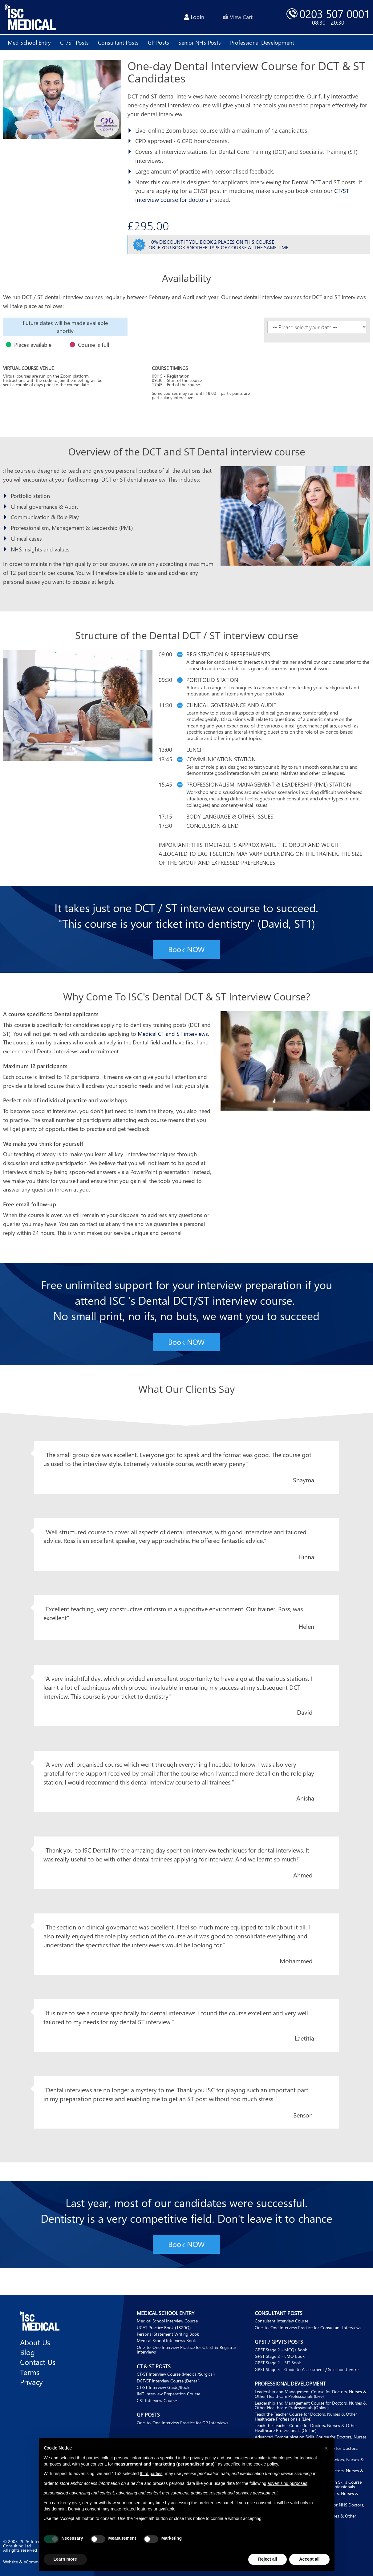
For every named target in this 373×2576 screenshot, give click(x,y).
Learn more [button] (65, 2559)
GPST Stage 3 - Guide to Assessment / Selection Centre (307, 2369)
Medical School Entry (165, 2313)
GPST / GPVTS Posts (279, 2342)
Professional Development (290, 2384)
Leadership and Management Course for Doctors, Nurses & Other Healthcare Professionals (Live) (311, 2394)
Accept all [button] (309, 2559)
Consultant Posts (278, 2313)
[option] (65, 327)
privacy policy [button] (203, 2457)
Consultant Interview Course (281, 2321)
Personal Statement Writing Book (168, 2334)
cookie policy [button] (265, 2464)
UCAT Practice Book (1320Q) (164, 2327)
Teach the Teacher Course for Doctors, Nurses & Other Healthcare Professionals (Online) (306, 2428)
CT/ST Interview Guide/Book (163, 2387)
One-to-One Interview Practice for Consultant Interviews (308, 2327)
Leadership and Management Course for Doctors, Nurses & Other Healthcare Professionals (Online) (311, 2405)
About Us (35, 2342)
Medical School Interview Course (167, 2321)
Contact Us (37, 2362)
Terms (29, 2372)
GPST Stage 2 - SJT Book (278, 2363)
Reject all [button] (267, 2559)
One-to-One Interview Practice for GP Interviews (182, 2423)
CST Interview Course (157, 2400)
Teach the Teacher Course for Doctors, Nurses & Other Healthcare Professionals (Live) (306, 2416)
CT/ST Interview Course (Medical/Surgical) (176, 2374)
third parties (151, 2473)
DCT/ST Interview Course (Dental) (168, 2381)
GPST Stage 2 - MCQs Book (281, 2350)
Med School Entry (29, 42)
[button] (326, 2448)
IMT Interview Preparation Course (168, 2394)
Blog (27, 2352)
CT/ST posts (74, 42)
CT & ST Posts (154, 2366)
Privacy (31, 2382)
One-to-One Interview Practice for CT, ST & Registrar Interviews (186, 2349)
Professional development (262, 42)
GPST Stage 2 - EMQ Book (280, 2356)
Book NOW (186, 949)
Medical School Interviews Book (166, 2341)
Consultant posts (118, 42)
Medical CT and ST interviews (173, 1033)
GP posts (158, 42)
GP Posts (148, 2415)
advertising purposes (287, 2483)
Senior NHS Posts (199, 42)
